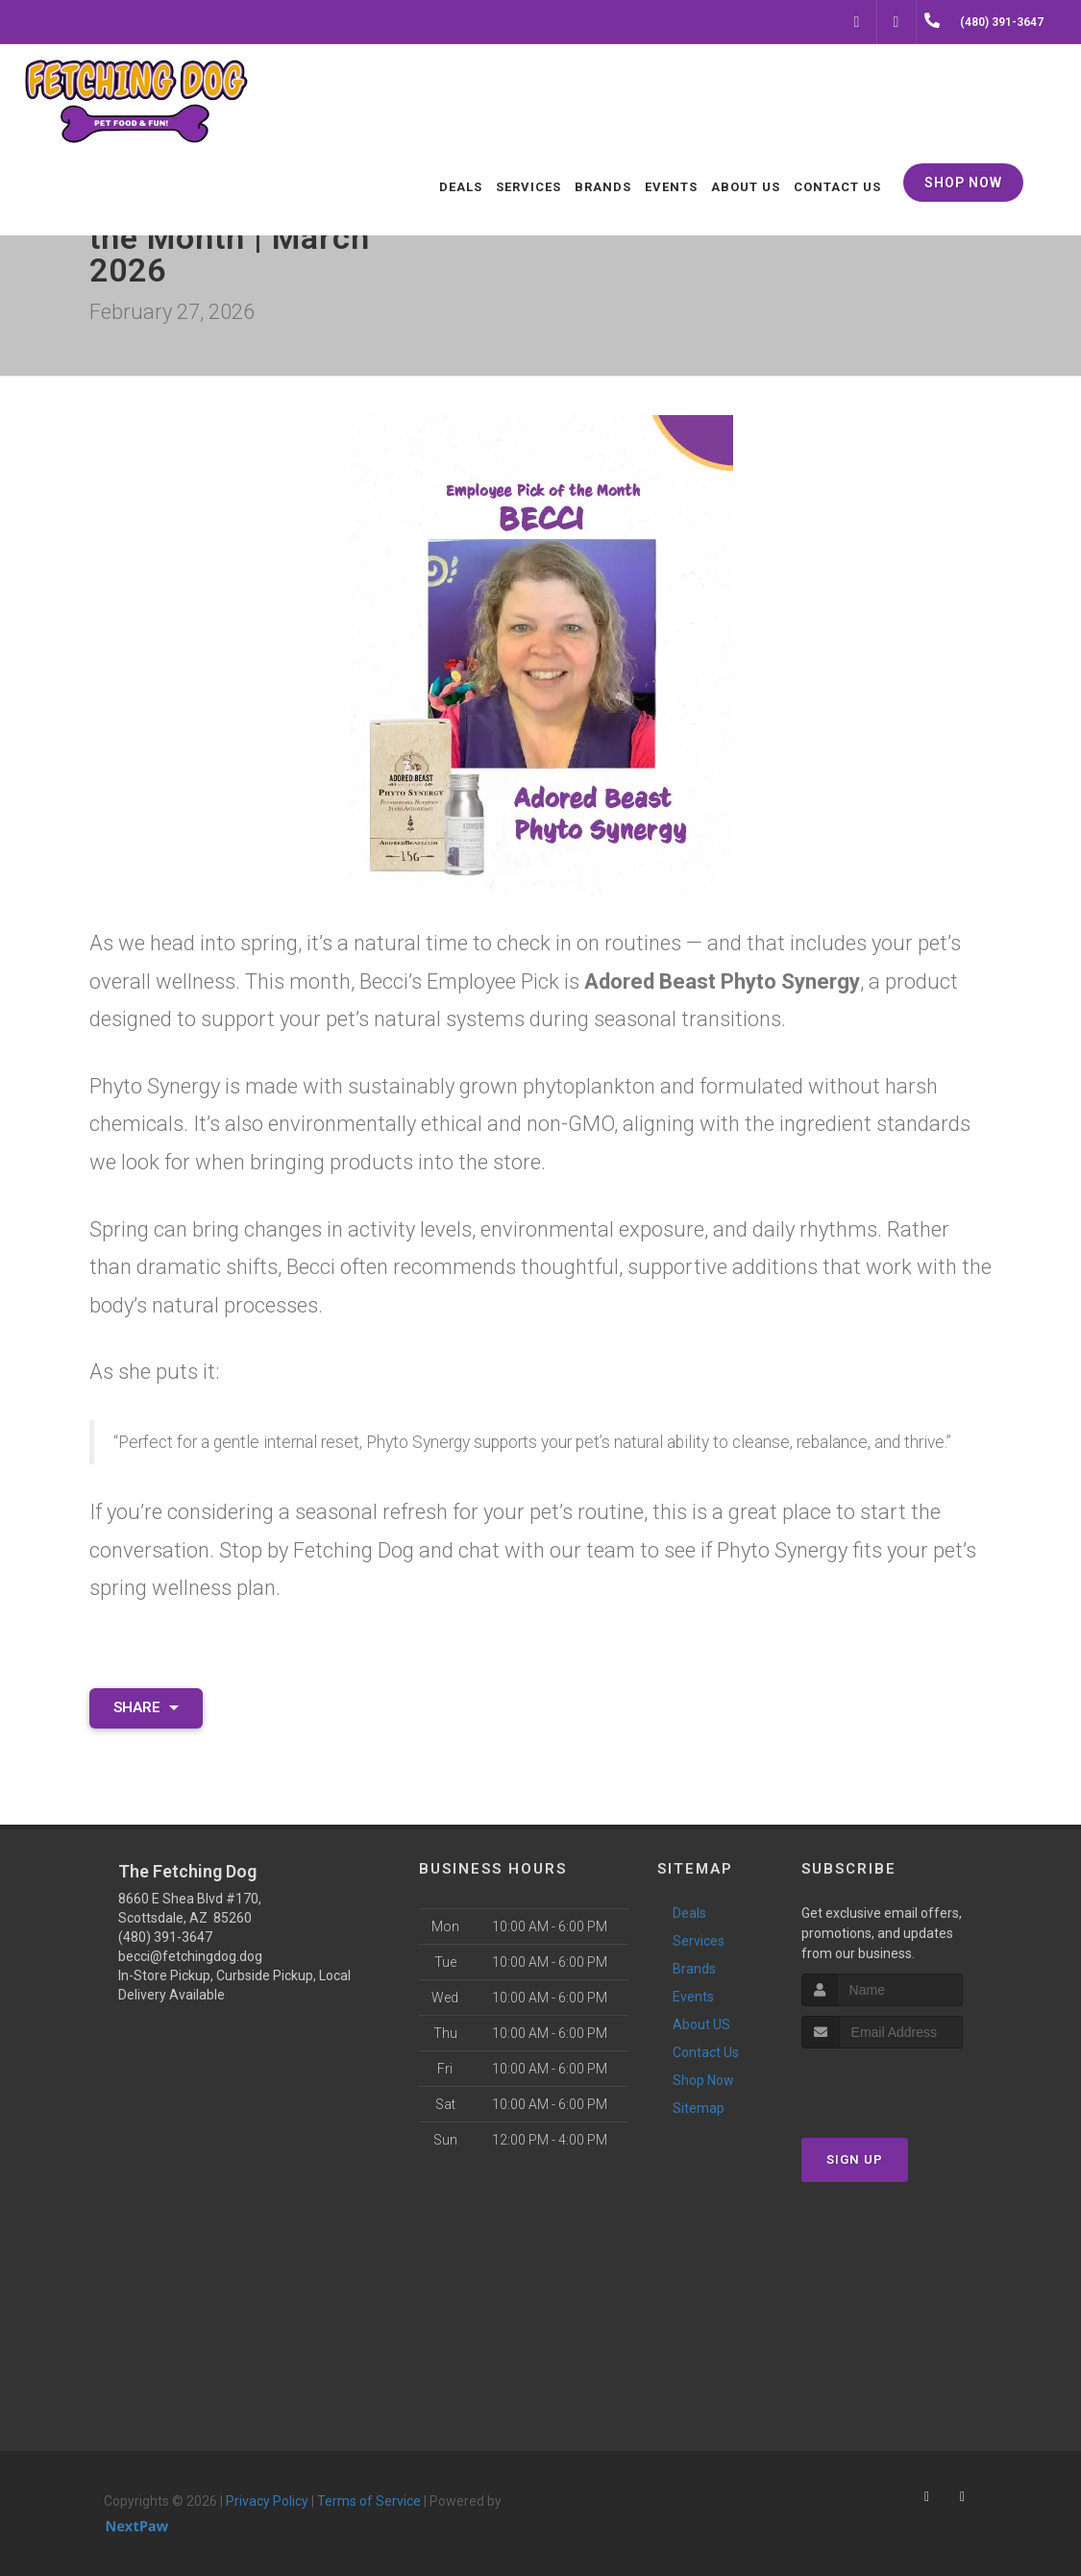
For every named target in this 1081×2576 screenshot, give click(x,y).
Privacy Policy (267, 2501)
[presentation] (903, 2084)
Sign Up (854, 2159)
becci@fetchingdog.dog (190, 1956)
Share (146, 1707)
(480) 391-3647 (165, 1937)
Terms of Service (369, 2501)
